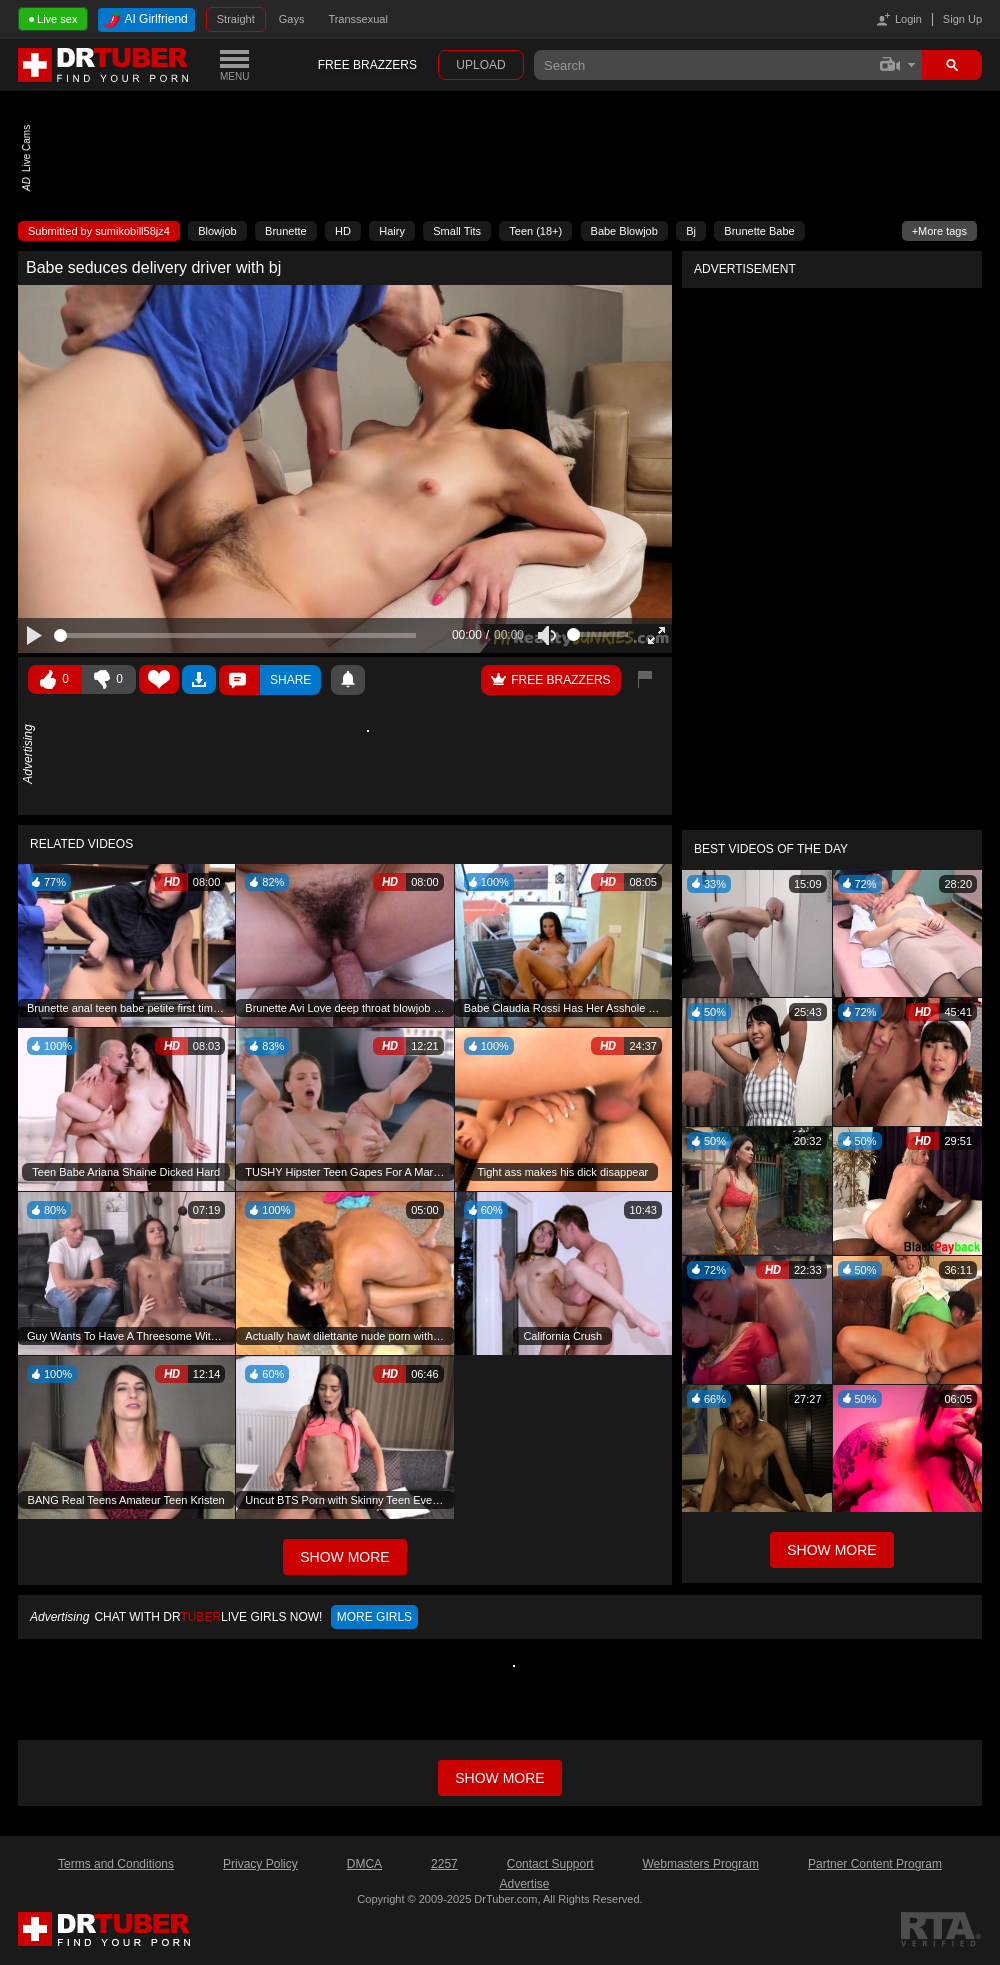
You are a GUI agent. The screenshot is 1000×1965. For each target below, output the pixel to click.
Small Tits (457, 231)
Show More (831, 1550)
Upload (480, 65)
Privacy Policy (260, 1864)
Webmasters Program (700, 1864)
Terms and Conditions (116, 1864)
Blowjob (217, 231)
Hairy (392, 231)
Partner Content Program (875, 1864)
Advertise (524, 1884)
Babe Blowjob (624, 231)
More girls (374, 1617)
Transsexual (358, 19)
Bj (691, 231)
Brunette (286, 231)
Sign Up (962, 19)
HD (343, 231)
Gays (292, 19)
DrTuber (104, 65)
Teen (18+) (535, 231)
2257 (444, 1864)
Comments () (239, 680)
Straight (236, 19)
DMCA (364, 1864)
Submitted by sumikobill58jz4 (99, 231)
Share (290, 680)
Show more (499, 1778)
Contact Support (550, 1864)
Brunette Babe (759, 231)
